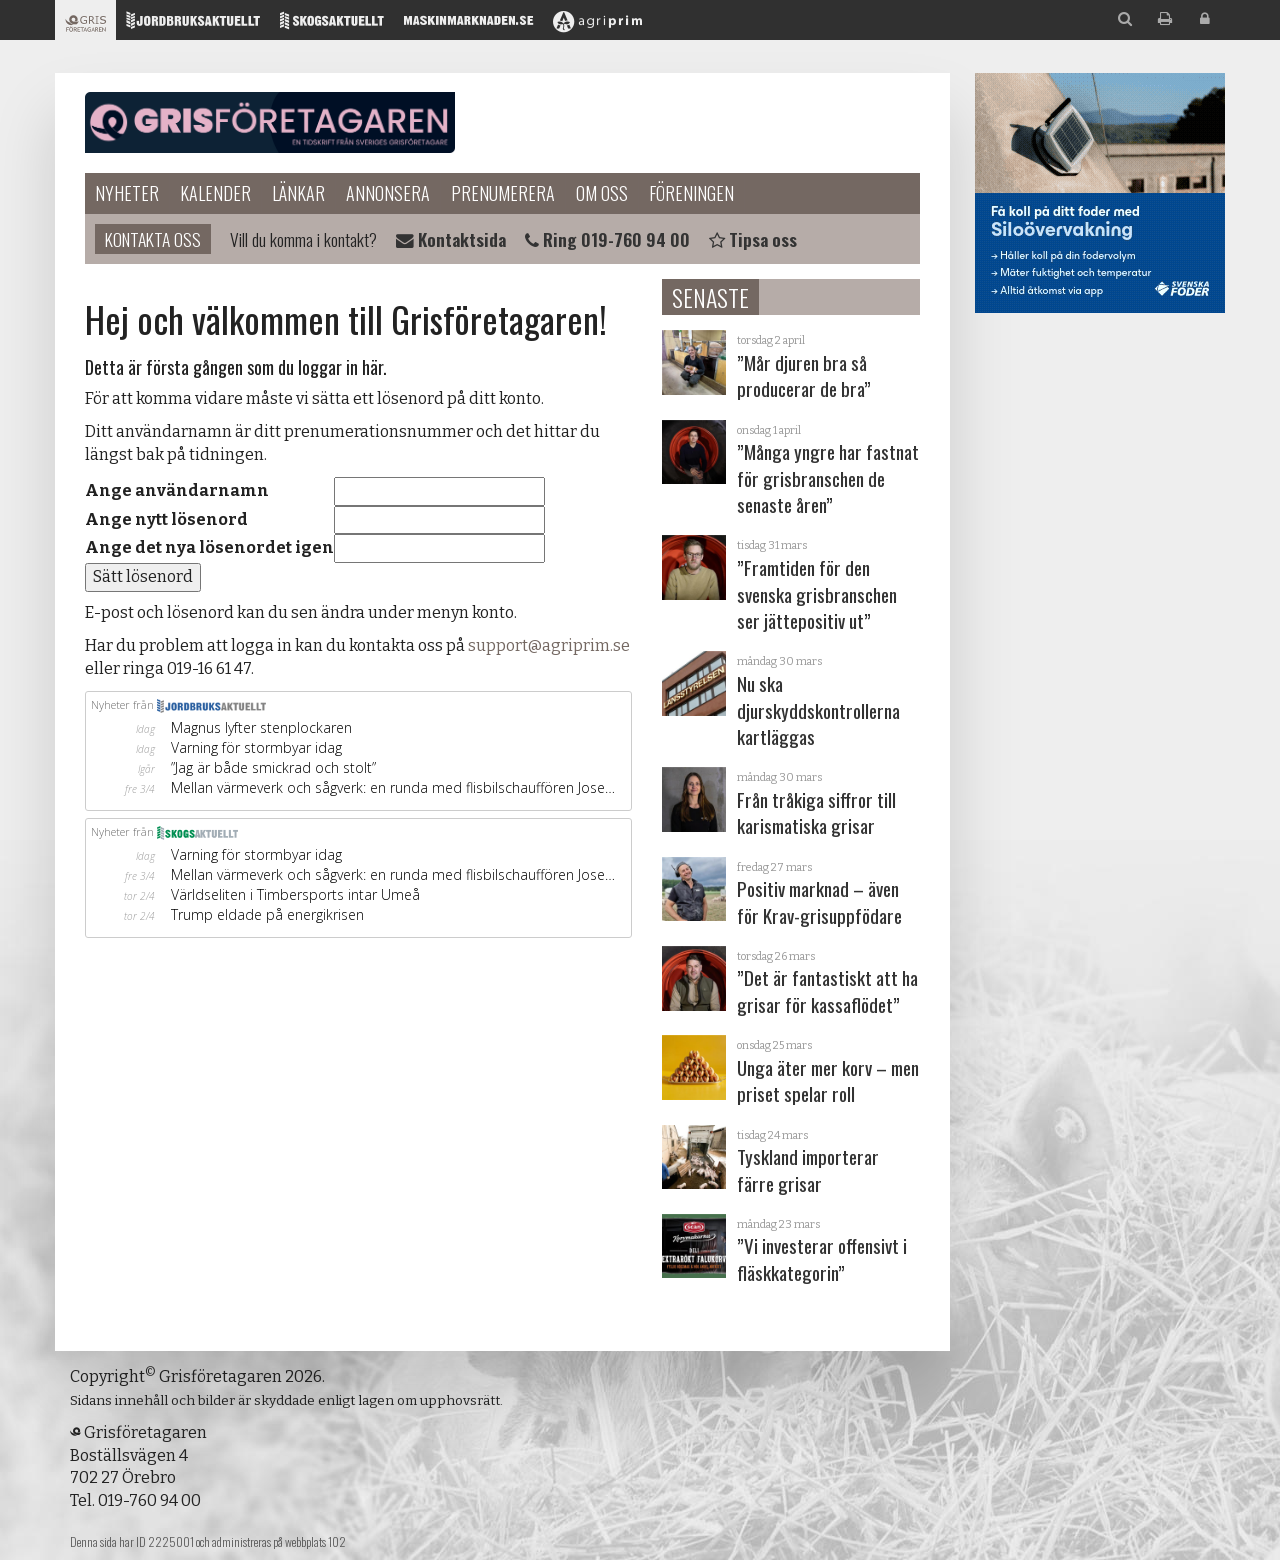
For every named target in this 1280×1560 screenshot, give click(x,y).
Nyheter (127, 193)
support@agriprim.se (549, 645)
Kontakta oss (153, 239)
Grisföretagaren (270, 123)
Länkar (298, 193)
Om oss (602, 193)
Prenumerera (503, 193)
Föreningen (691, 193)
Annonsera (388, 193)
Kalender (215, 193)
